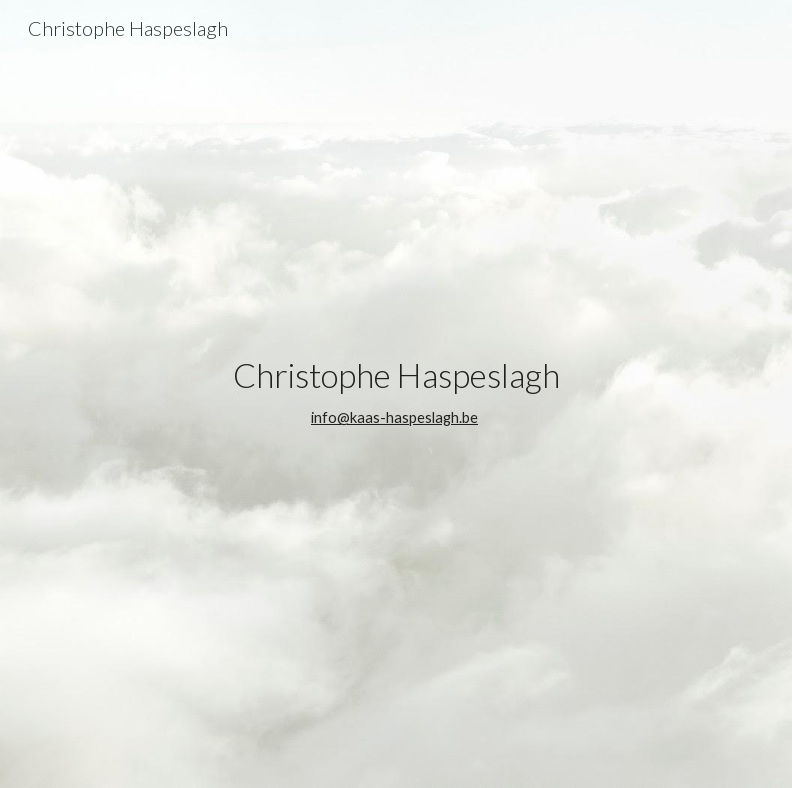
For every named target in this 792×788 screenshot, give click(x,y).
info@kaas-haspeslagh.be (394, 417)
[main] (396, 393)
